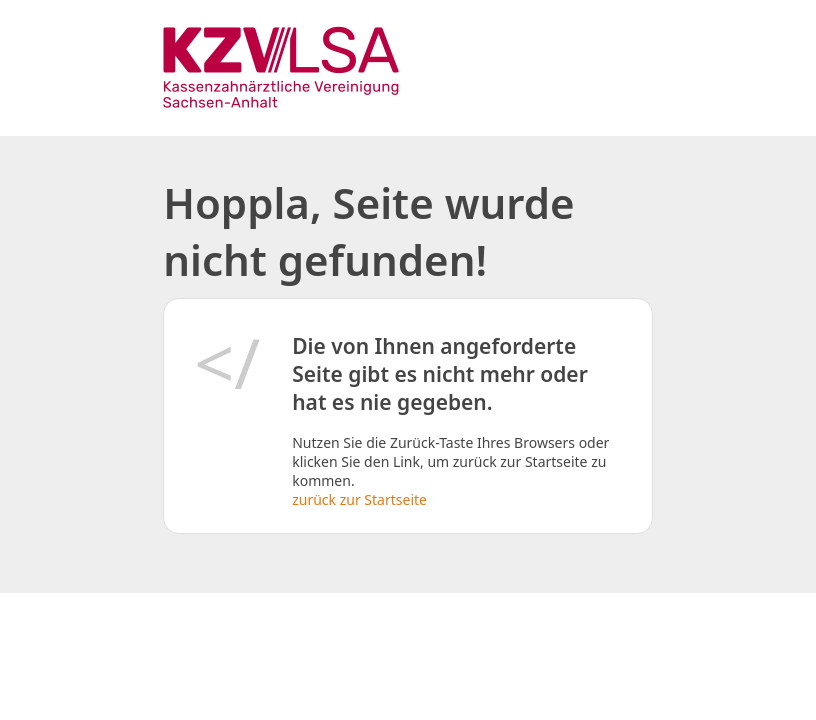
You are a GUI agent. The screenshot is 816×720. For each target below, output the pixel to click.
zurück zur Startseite (359, 499)
